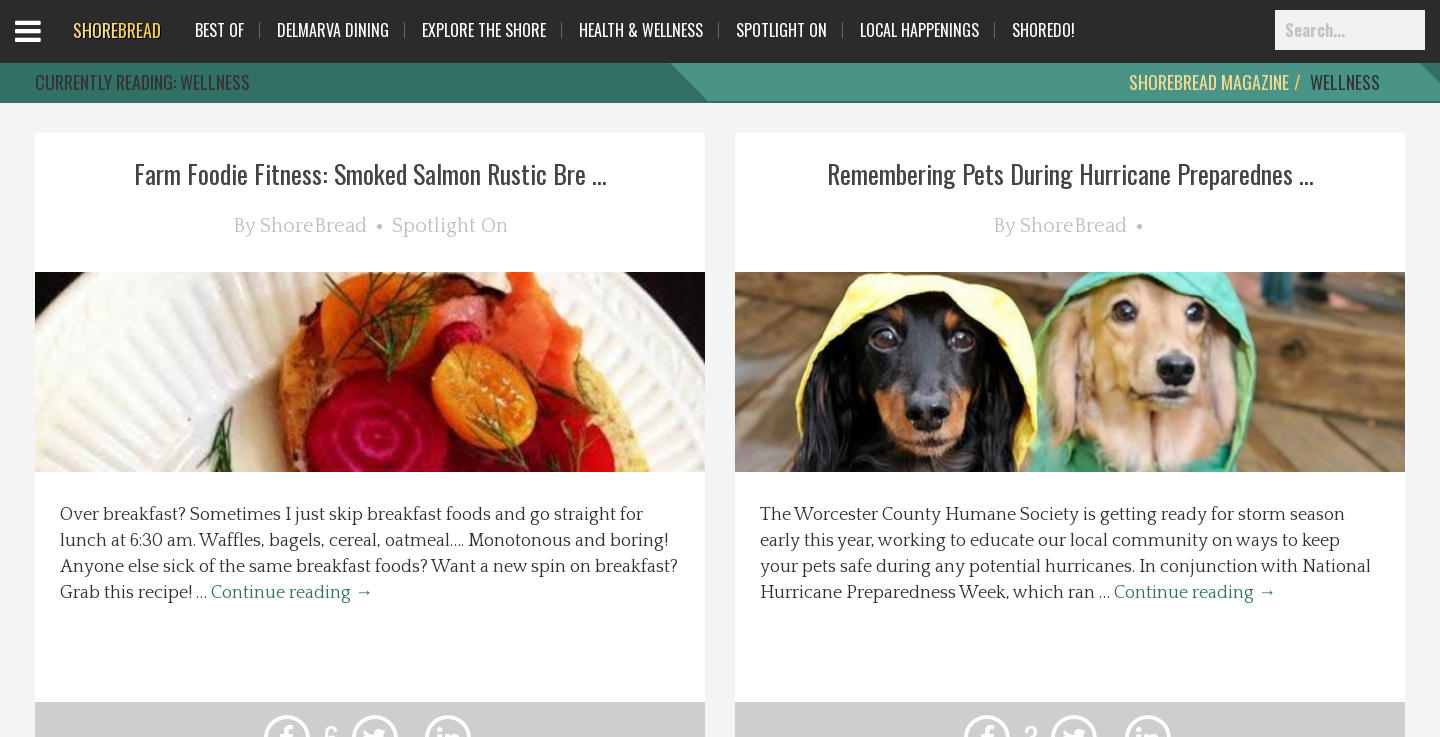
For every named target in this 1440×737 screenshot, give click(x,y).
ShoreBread (313, 226)
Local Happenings (919, 30)
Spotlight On (781, 30)
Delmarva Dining (333, 30)
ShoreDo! (1043, 30)
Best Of (219, 30)
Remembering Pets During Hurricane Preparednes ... (1070, 173)
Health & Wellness (641, 30)
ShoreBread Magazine (1209, 82)
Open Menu (52, 49)
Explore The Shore (484, 30)
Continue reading (292, 593)
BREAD (117, 30)
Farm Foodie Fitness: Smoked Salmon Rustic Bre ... (370, 173)
